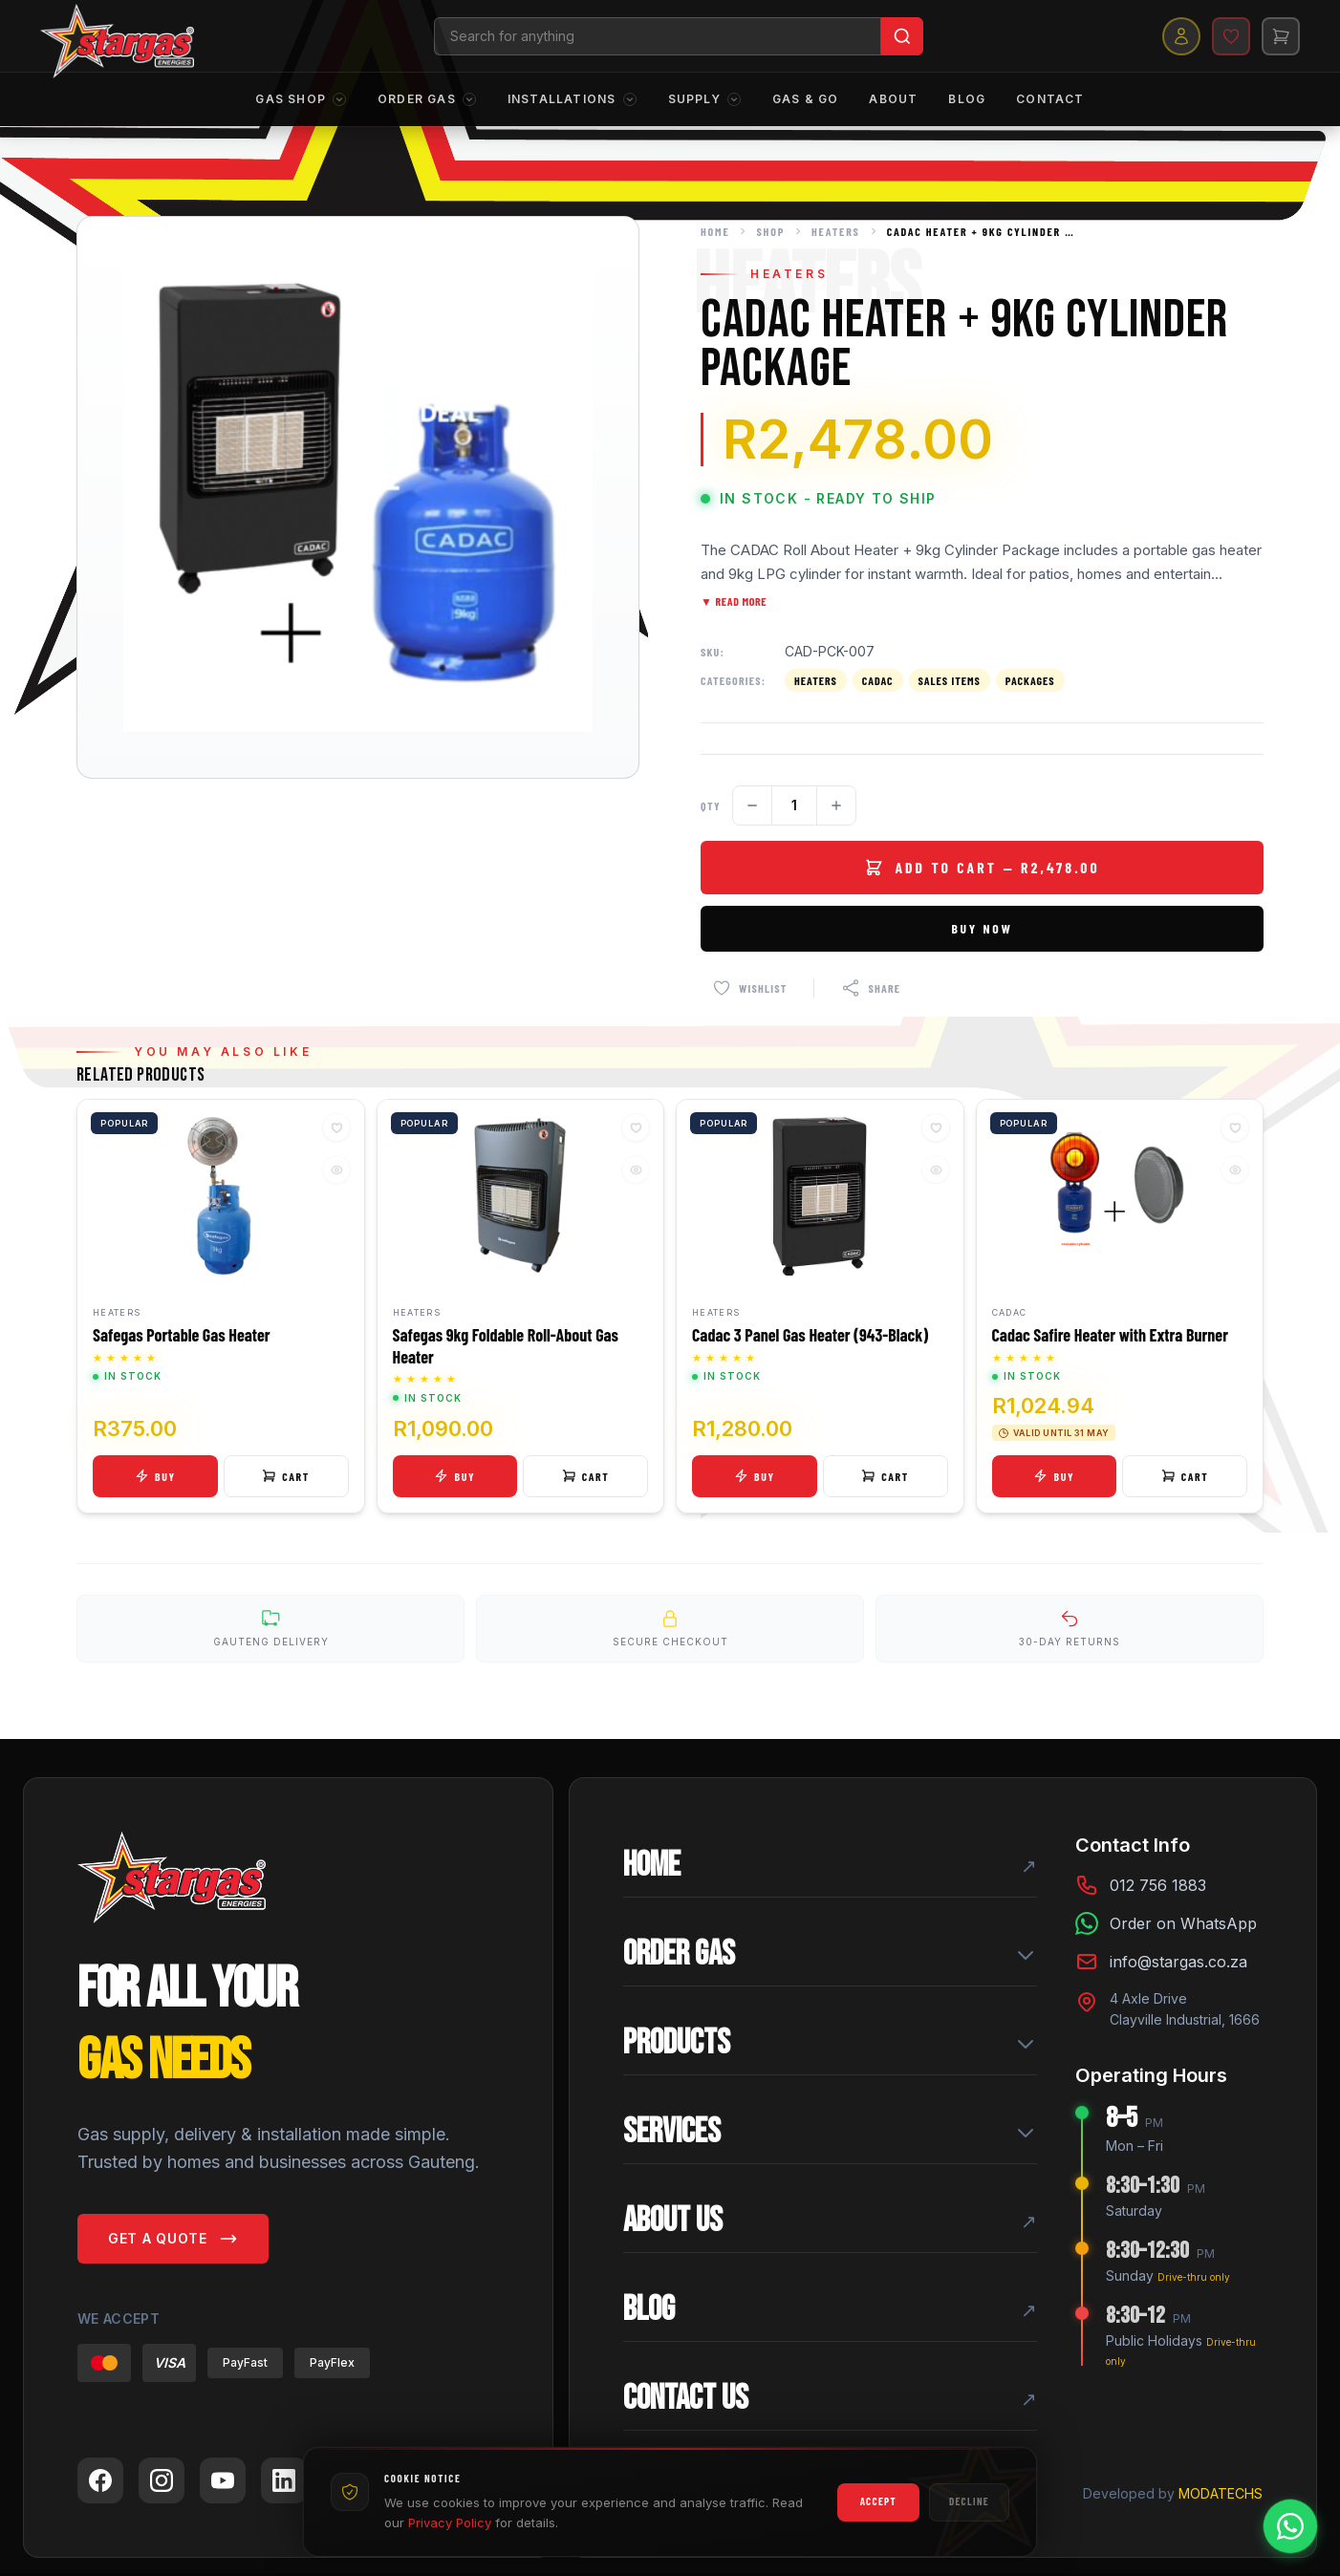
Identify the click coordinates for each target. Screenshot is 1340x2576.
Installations (573, 100)
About (893, 100)
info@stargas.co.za (1178, 1964)
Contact (1050, 100)
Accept (878, 2501)
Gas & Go (805, 100)
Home (715, 231)
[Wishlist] (1225, 36)
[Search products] (660, 36)
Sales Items (950, 680)
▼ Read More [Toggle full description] (734, 601)
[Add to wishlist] (749, 988)
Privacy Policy (449, 2522)
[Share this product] (871, 988)
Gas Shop (301, 100)
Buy (155, 1476)
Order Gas (427, 100)
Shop (770, 231)
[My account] (1175, 36)
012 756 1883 (1158, 1888)
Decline (969, 2501)
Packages (1030, 680)
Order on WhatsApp (1183, 1926)
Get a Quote (173, 2242)
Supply (705, 100)
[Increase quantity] (836, 805)
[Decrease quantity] (752, 805)
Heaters (835, 231)
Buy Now (982, 928)
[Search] (905, 36)
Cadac (878, 680)
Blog (966, 100)
